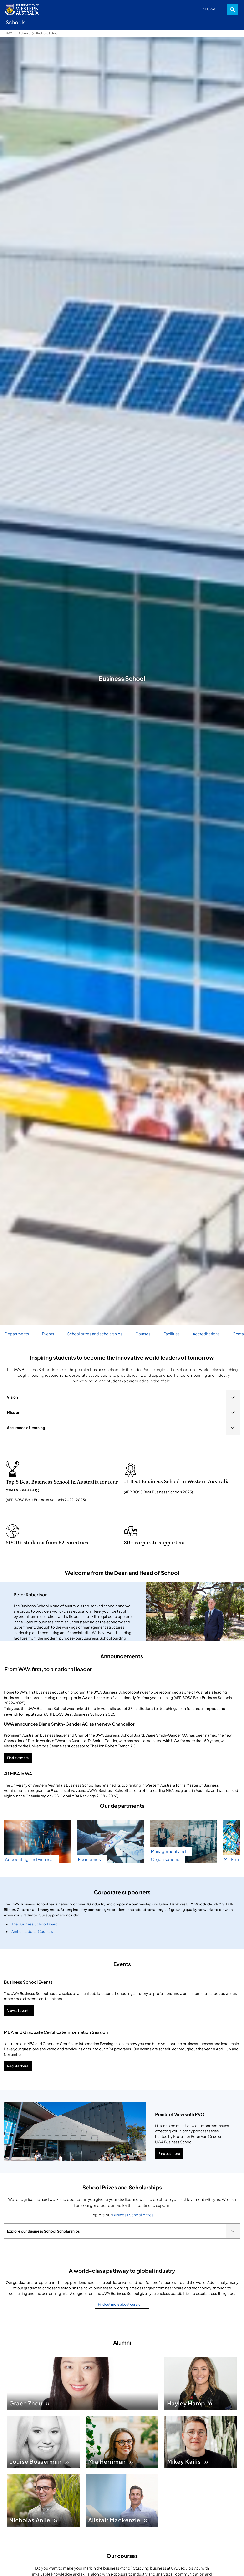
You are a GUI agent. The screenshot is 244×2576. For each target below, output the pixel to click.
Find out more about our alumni (122, 2304)
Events (48, 1333)
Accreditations (206, 1333)
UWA (9, 33)
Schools (24, 33)
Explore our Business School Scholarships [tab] (123, 2231)
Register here (18, 2066)
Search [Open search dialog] (232, 9)
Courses (142, 1333)
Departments (17, 1333)
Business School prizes (132, 2214)
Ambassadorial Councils (32, 1931)
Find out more (18, 1757)
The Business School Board (34, 1924)
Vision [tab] (123, 1397)
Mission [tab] (123, 1412)
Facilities (171, 1333)
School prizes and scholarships (94, 1333)
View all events (18, 2010)
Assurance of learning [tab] (123, 1427)
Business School (47, 33)
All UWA (209, 9)
